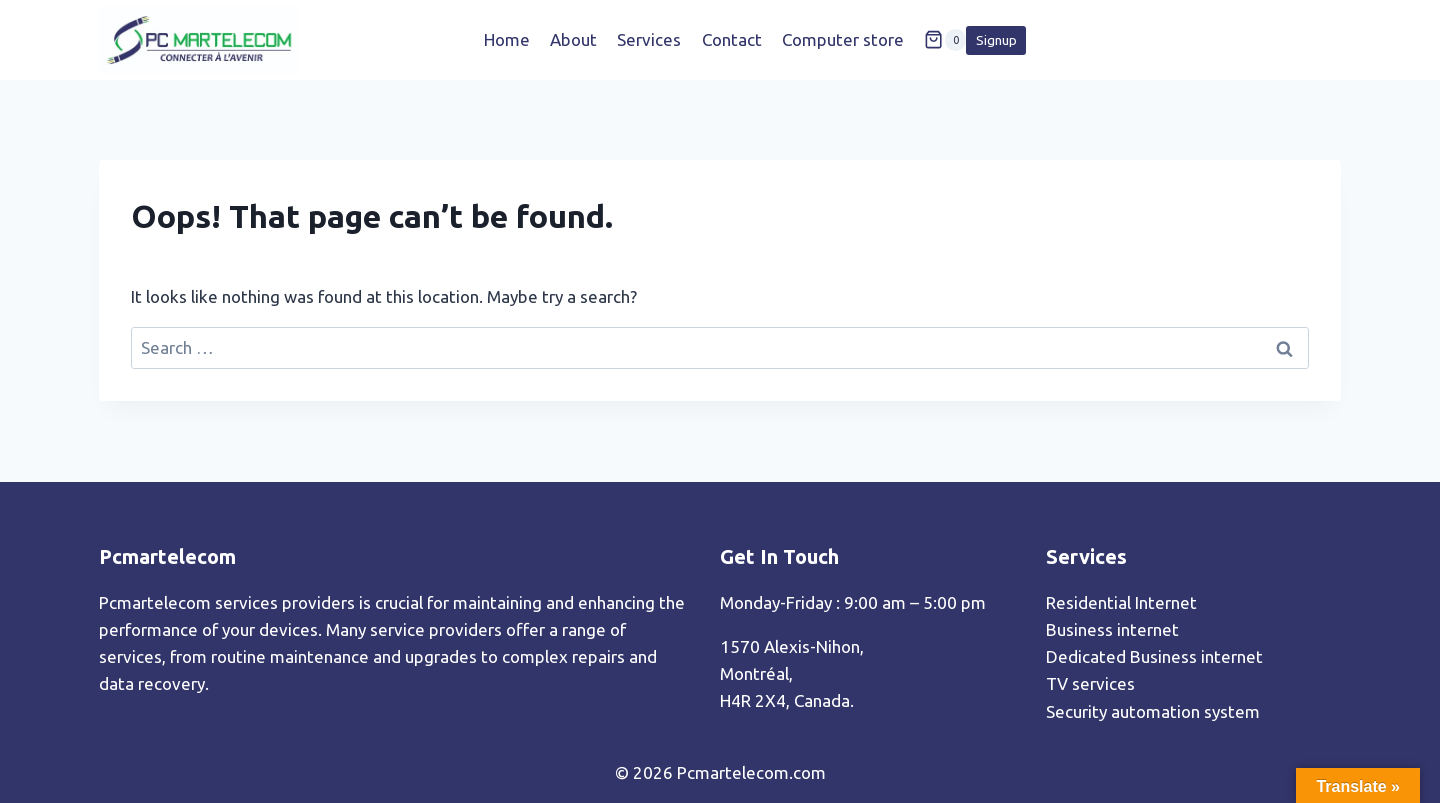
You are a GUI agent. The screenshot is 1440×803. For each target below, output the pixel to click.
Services (649, 39)
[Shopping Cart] (945, 40)
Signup (996, 40)
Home (507, 39)
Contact (732, 39)
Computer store (843, 39)
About (573, 39)
